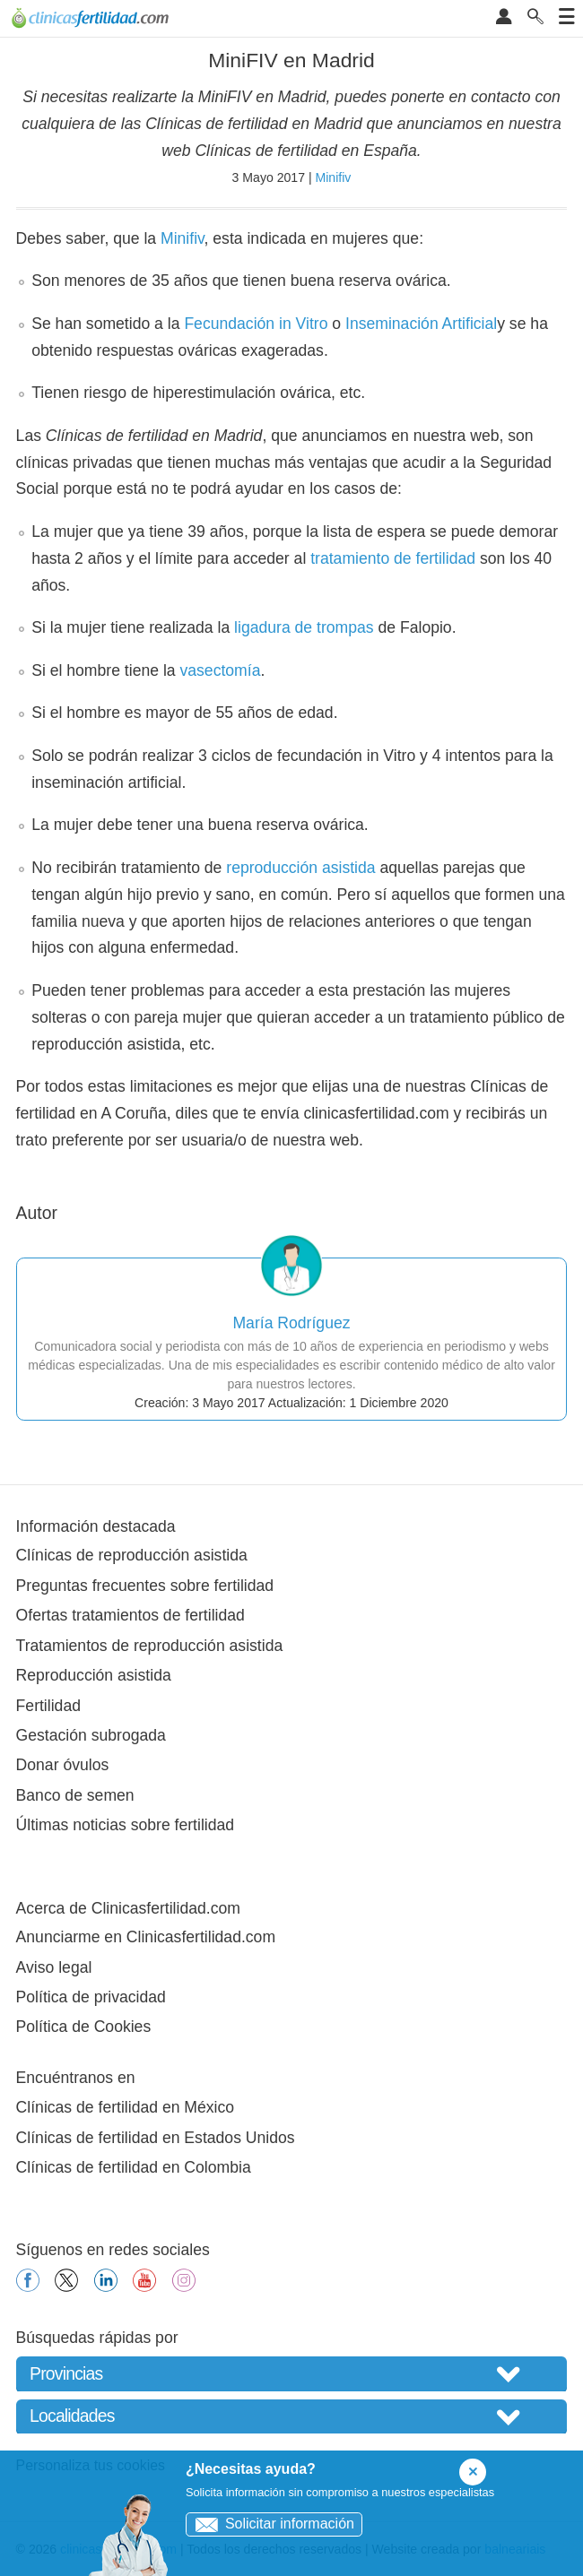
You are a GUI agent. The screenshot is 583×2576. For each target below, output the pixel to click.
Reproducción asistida (93, 1675)
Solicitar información (270, 2523)
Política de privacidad (91, 1997)
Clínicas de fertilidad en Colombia (133, 2167)
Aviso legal (54, 1967)
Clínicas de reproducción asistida (132, 1555)
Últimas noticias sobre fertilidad (125, 1825)
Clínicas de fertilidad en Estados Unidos (155, 2138)
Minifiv (334, 177)
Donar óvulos (62, 1765)
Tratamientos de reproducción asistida (149, 1646)
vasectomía (219, 670)
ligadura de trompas (304, 627)
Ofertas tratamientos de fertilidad (130, 1615)
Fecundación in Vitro (255, 324)
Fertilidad (48, 1706)
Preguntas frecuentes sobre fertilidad (145, 1586)
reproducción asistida (300, 868)
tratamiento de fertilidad (392, 558)
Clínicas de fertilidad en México (125, 2107)
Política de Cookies (84, 2027)
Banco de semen (75, 1795)
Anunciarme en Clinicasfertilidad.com (145, 1937)
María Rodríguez (291, 1323)
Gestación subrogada (91, 1735)
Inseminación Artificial (421, 324)
